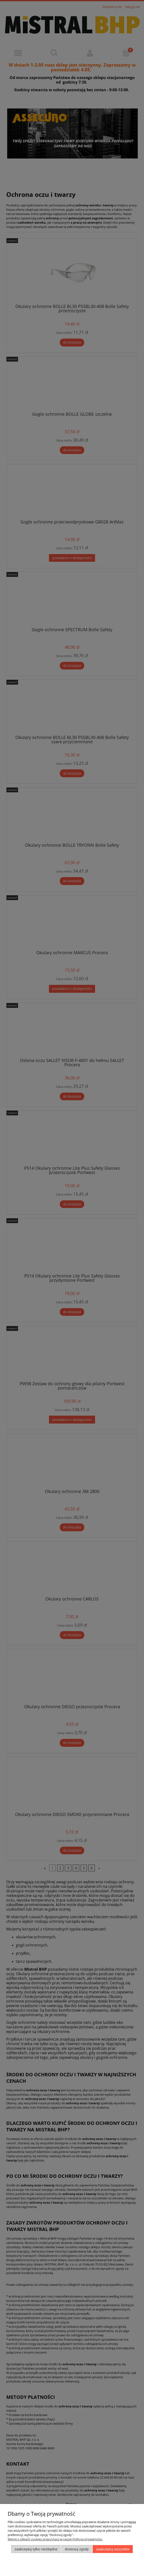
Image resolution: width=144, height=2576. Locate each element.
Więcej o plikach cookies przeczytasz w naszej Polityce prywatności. (55, 2539)
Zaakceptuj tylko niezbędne (35, 2549)
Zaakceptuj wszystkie (112, 2549)
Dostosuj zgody (77, 2549)
